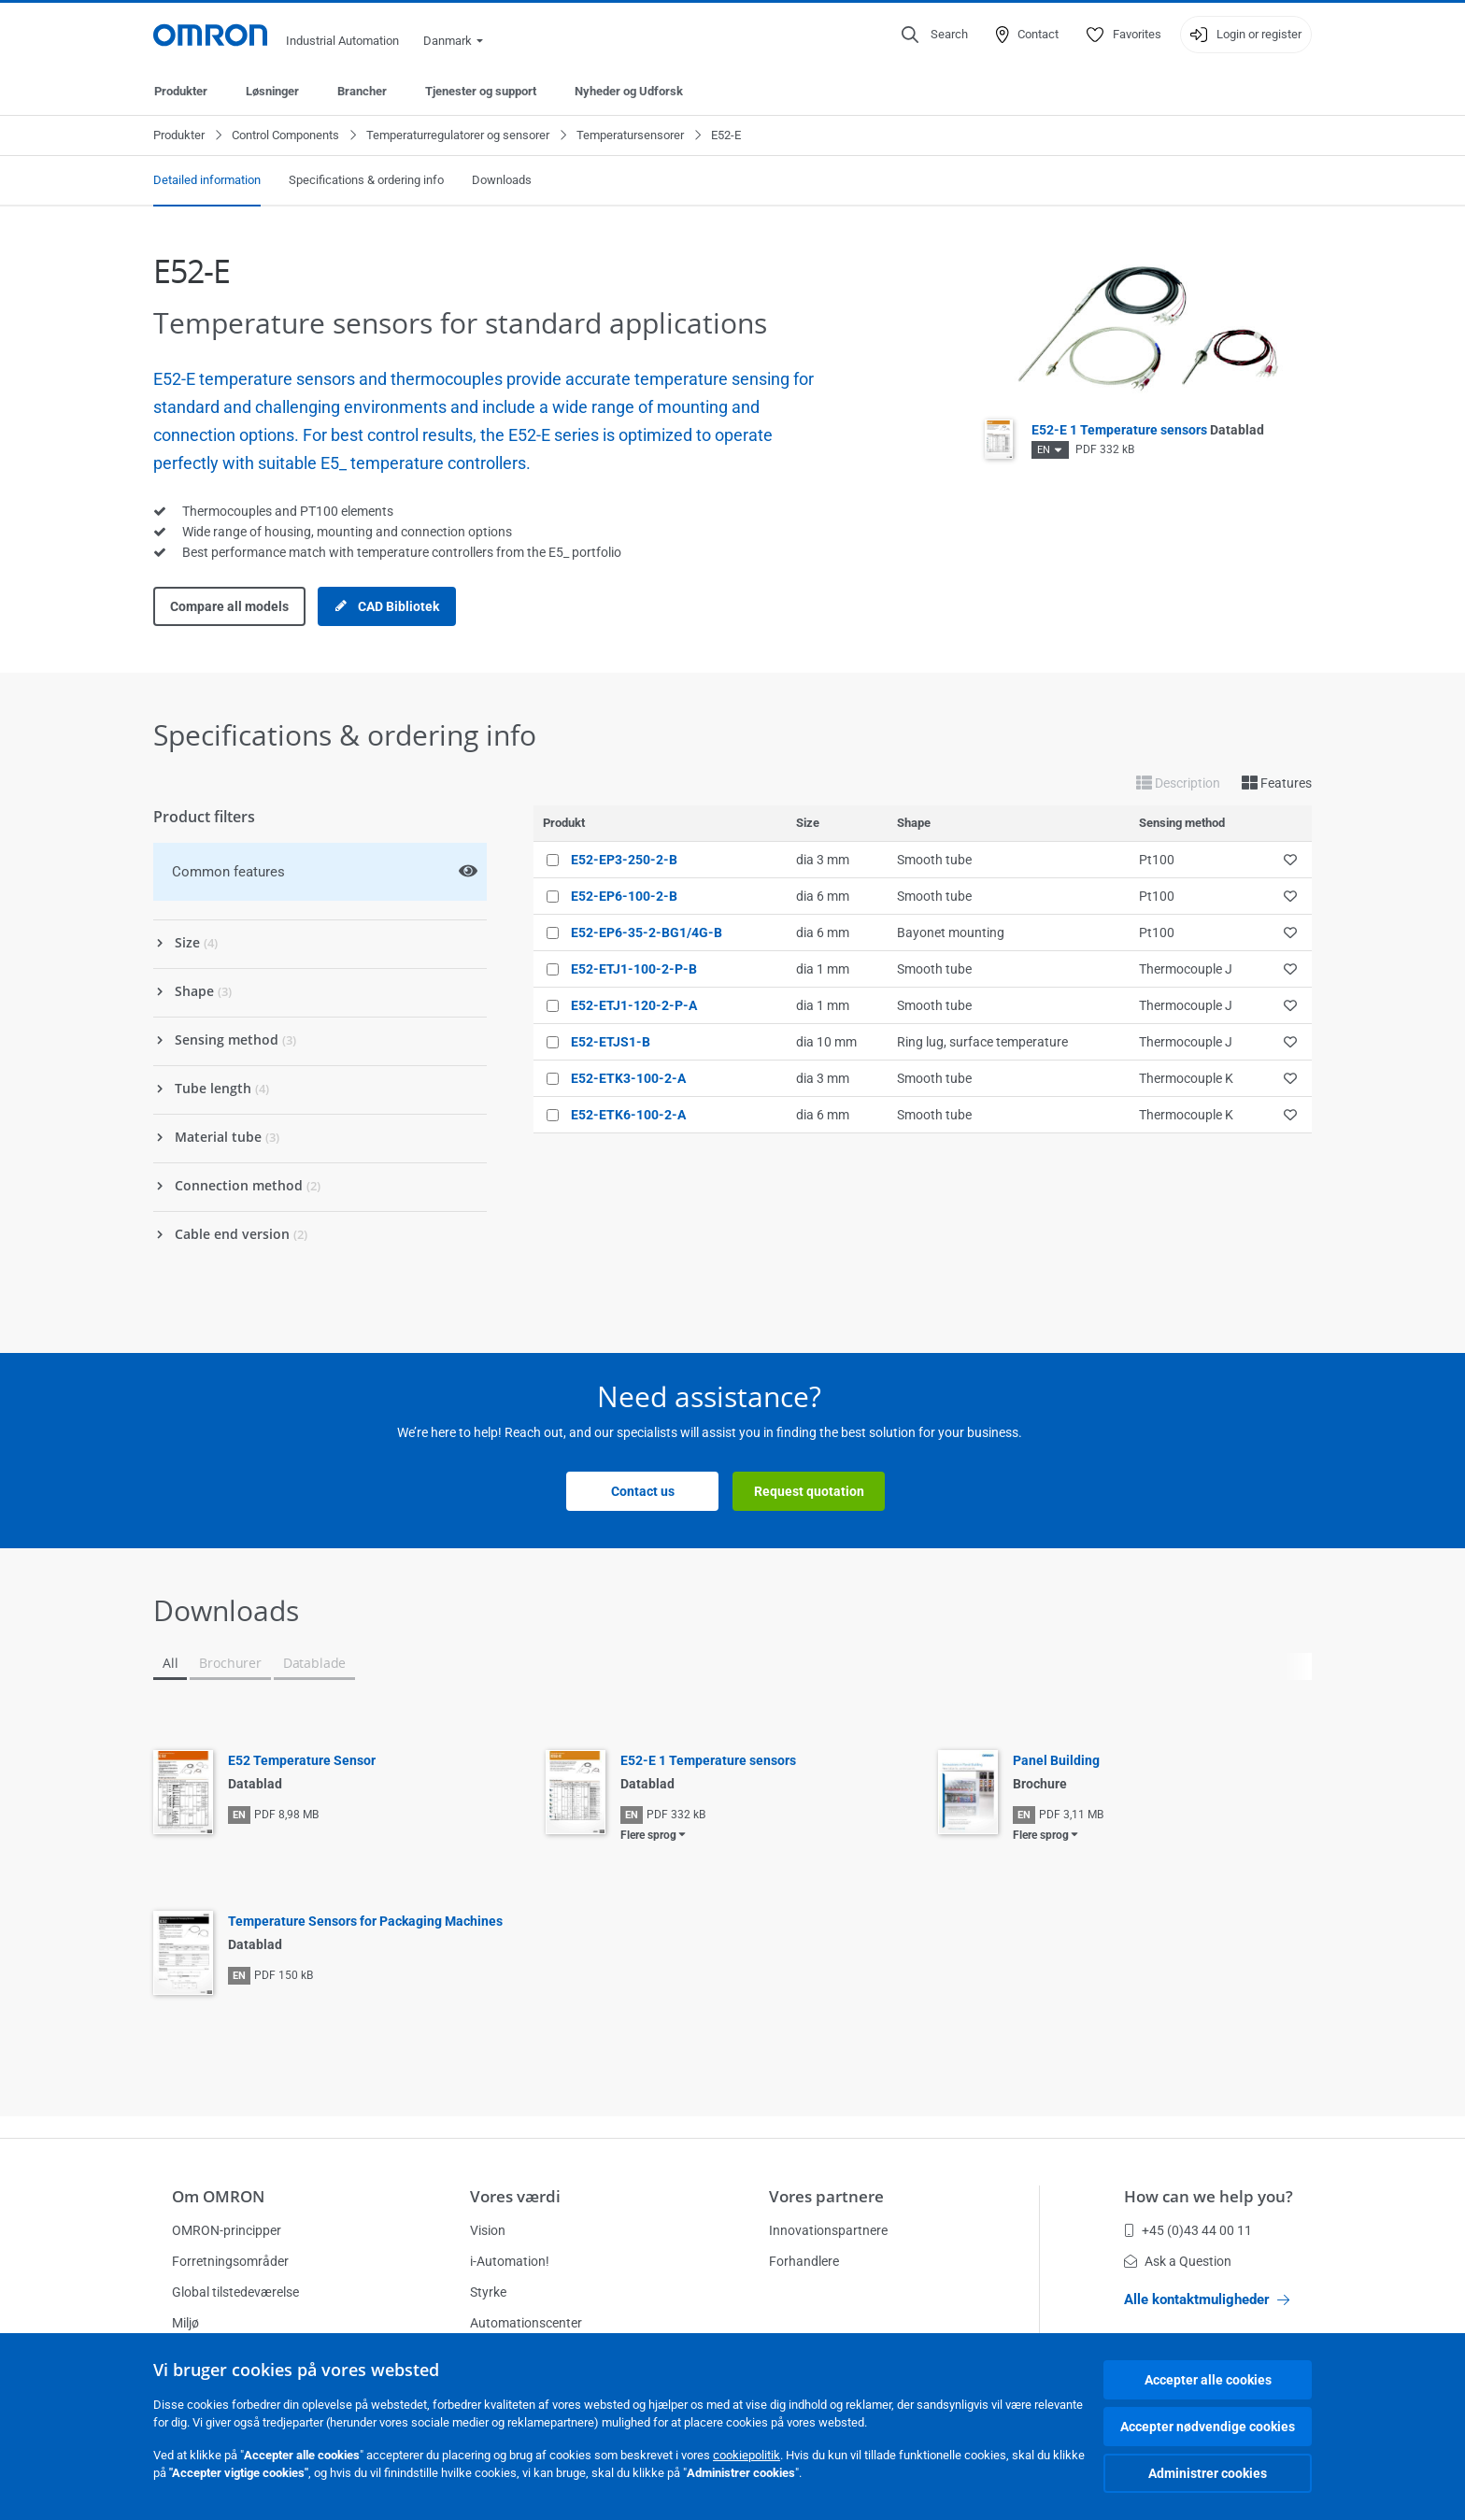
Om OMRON (218, 2196)
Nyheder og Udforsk (629, 91)
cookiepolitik (746, 2455)
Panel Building (1056, 1760)
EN (1043, 450)
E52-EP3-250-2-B (624, 859)
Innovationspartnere (828, 2230)
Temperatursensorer (630, 135)
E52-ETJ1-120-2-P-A (634, 1005)
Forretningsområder (230, 2261)
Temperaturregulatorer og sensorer (457, 135)
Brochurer (230, 1663)
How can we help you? (1208, 2196)
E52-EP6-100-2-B (624, 896)
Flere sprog (648, 1835)
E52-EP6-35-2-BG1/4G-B (646, 932)
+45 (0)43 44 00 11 (1188, 2230)
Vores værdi (515, 2196)
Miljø (185, 2322)
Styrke (488, 2292)
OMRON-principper (226, 2230)
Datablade (314, 1663)
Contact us (643, 1491)
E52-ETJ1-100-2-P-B (634, 968)
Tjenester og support (480, 91)
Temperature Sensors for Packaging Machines (365, 1921)
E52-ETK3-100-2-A (628, 1078)
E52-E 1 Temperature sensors (1147, 429)
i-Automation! (509, 2261)
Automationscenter (526, 2322)
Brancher (362, 91)
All (170, 1663)
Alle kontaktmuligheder (1206, 2299)
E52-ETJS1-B (610, 1041)
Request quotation (809, 1491)
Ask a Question (1177, 2261)
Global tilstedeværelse (235, 2292)
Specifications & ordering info (366, 180)
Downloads (502, 180)
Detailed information (207, 180)
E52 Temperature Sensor (302, 1760)
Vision (487, 2230)
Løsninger (272, 91)
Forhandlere (804, 2261)
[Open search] (934, 34)
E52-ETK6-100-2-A (628, 1114)
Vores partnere (826, 2196)
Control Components (285, 135)
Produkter (180, 91)
